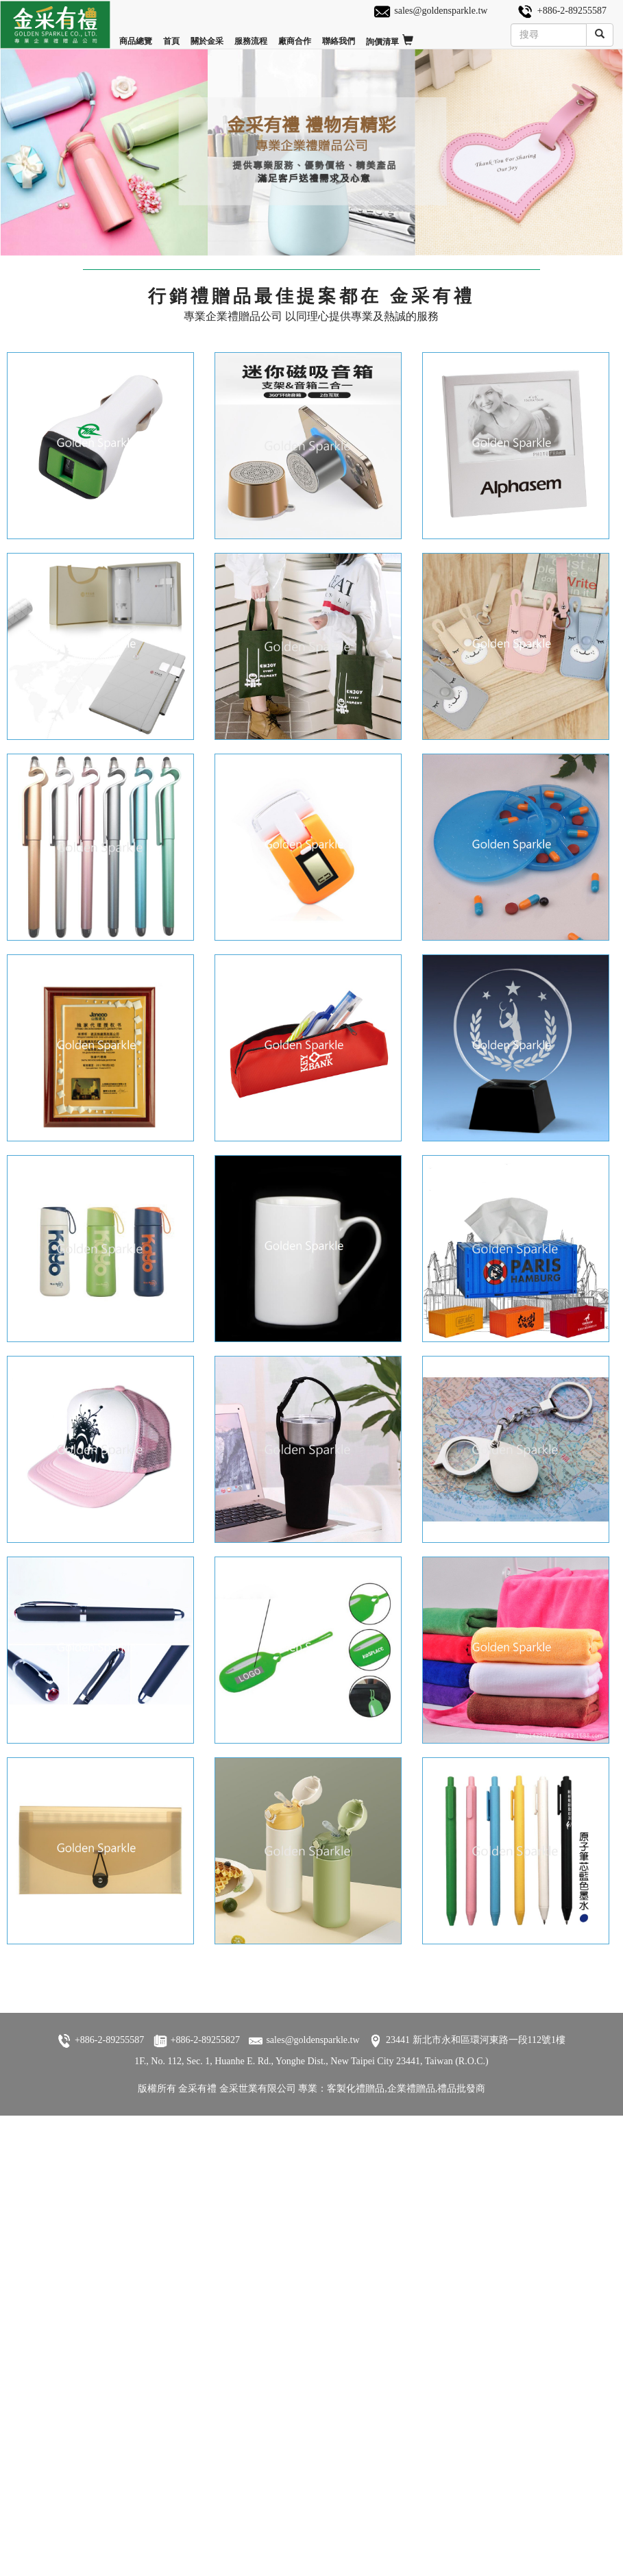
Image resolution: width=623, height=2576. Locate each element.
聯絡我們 (338, 35)
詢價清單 (389, 36)
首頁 (171, 35)
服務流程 (250, 35)
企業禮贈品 (411, 2112)
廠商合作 (294, 35)
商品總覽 (135, 35)
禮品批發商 (461, 2112)
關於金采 (207, 35)
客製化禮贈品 (355, 2112)
